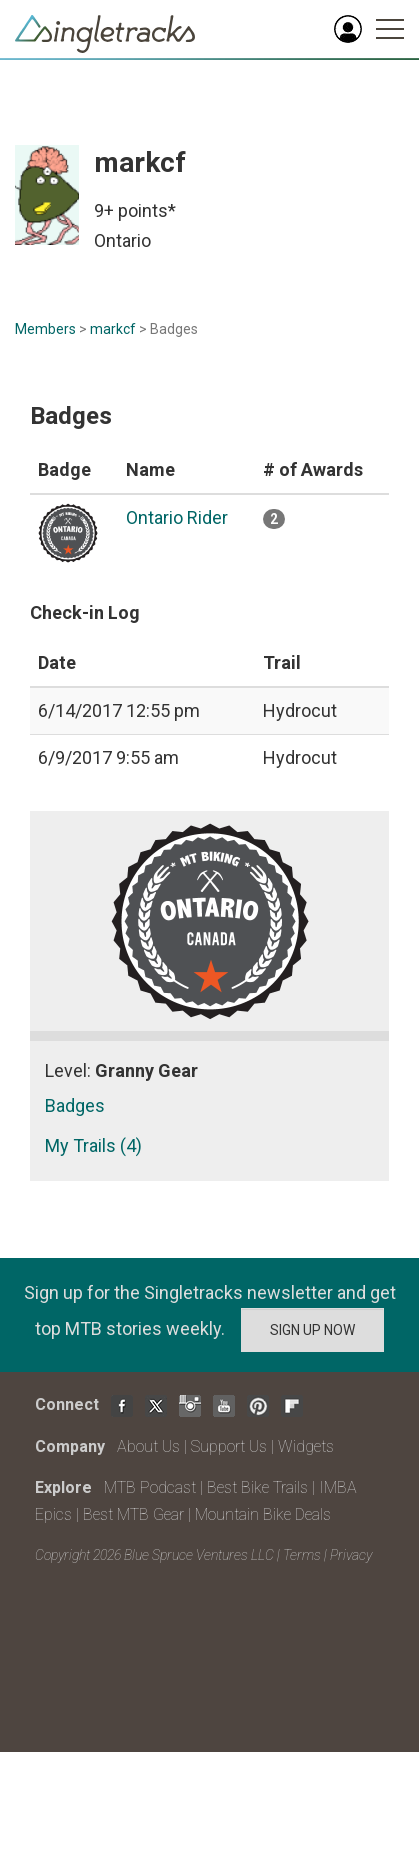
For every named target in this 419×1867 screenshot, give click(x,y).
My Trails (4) (93, 1145)
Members (45, 329)
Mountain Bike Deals (263, 1514)
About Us (148, 1446)
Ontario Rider (177, 517)
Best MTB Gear (133, 1514)
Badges (75, 1105)
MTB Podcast (150, 1487)
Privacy (351, 1555)
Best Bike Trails (257, 1487)
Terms (302, 1555)
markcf (113, 329)
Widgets (306, 1446)
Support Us (229, 1446)
